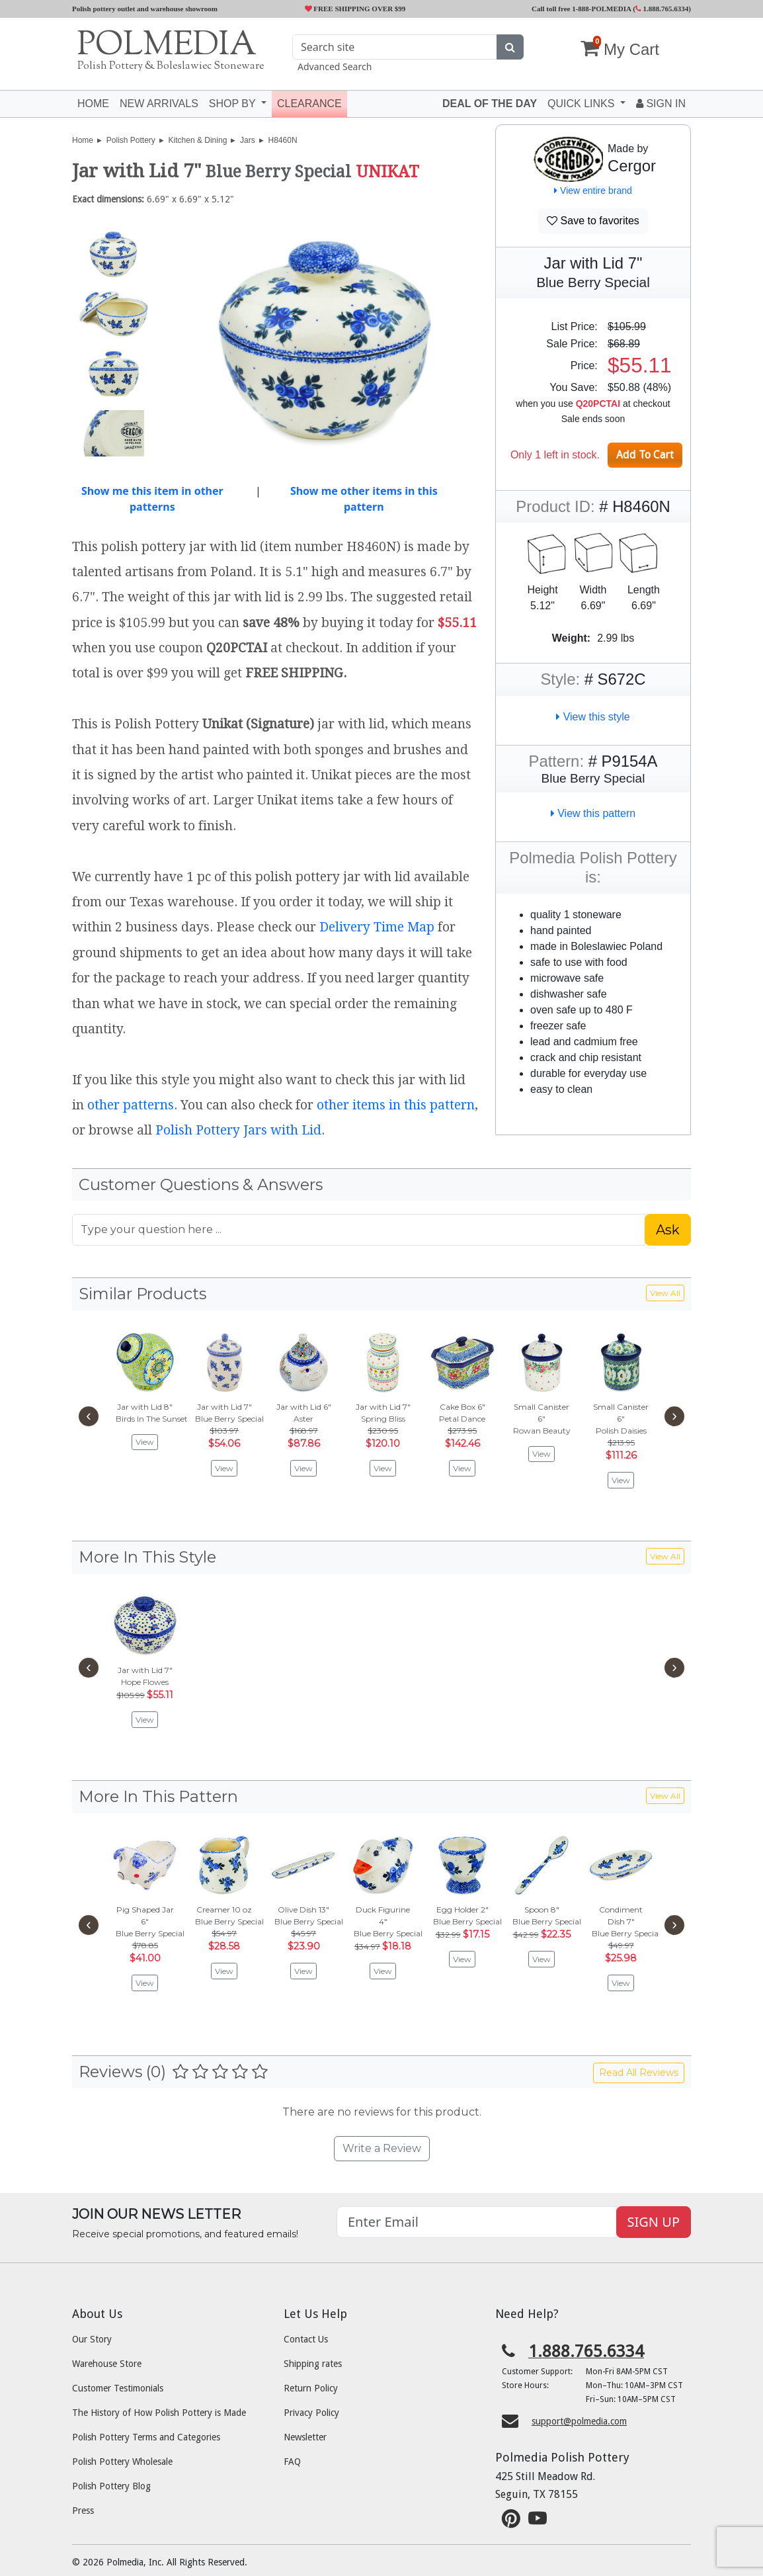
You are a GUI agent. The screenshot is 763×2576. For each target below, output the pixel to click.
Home (93, 103)
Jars (247, 140)
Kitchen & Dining (198, 140)
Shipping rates (313, 2363)
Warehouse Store (106, 2363)
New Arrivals (159, 103)
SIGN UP (653, 2222)
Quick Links (582, 103)
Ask (668, 1230)
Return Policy (311, 2388)
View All (665, 1293)
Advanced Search (335, 66)
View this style (593, 716)
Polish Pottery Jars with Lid (238, 1130)
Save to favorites (593, 220)
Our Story (92, 2339)
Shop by (234, 103)
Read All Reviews (638, 2073)
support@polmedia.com (579, 2421)
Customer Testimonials (117, 2388)
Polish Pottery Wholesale (122, 2461)
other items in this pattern (396, 1105)
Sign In (661, 103)
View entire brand (593, 190)
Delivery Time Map (376, 927)
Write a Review (381, 2148)
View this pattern (593, 813)
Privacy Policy (311, 2412)
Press (83, 2510)
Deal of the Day (489, 103)
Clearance (309, 103)
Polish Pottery (130, 140)
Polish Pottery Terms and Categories (146, 2437)
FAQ (292, 2461)
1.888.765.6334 (662, 9)
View (145, 1442)
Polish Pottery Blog (111, 2486)
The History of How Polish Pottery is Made (159, 2412)
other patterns (130, 1105)
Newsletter (305, 2437)
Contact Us (306, 2339)
